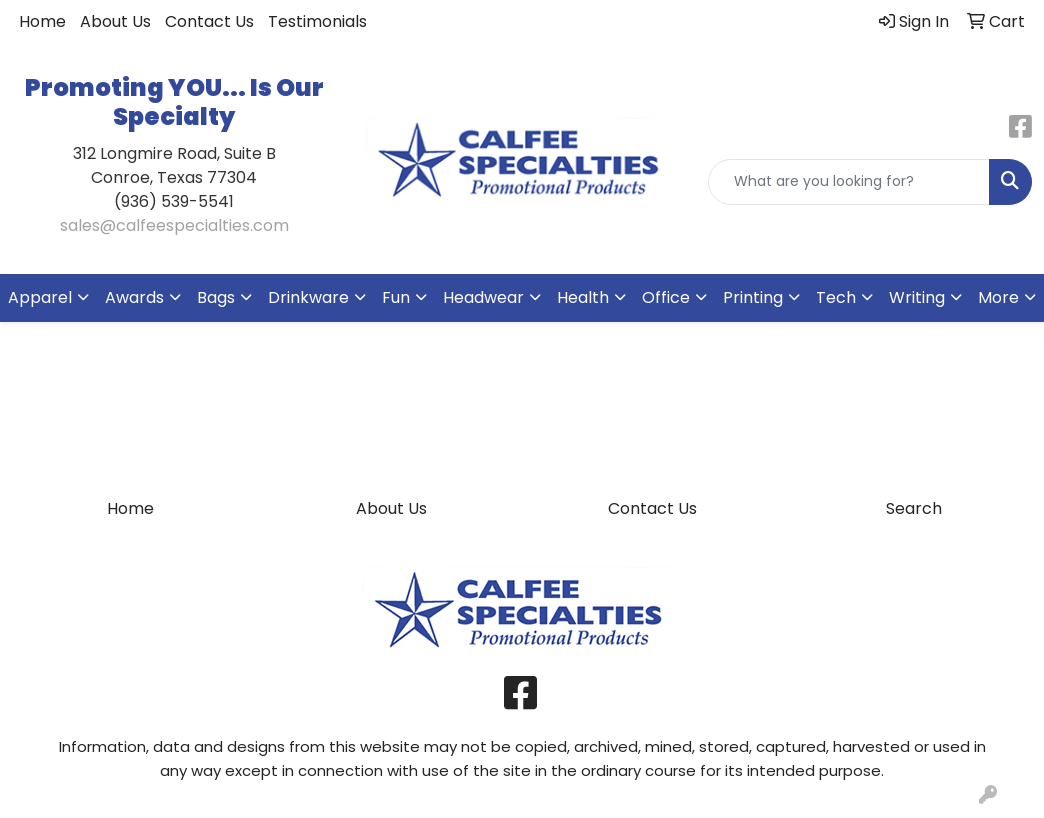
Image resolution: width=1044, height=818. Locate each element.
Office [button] (666, 297)
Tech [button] (836, 297)
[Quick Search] (849, 182)
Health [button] (583, 297)
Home (42, 21)
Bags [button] (216, 297)
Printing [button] (753, 297)
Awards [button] (134, 297)
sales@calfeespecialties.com (174, 225)
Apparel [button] (40, 297)
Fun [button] (396, 297)
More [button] (998, 297)
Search (914, 508)
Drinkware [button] (308, 297)
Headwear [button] (483, 297)
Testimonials (317, 21)
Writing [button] (917, 297)
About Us (115, 21)
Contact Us (209, 21)
